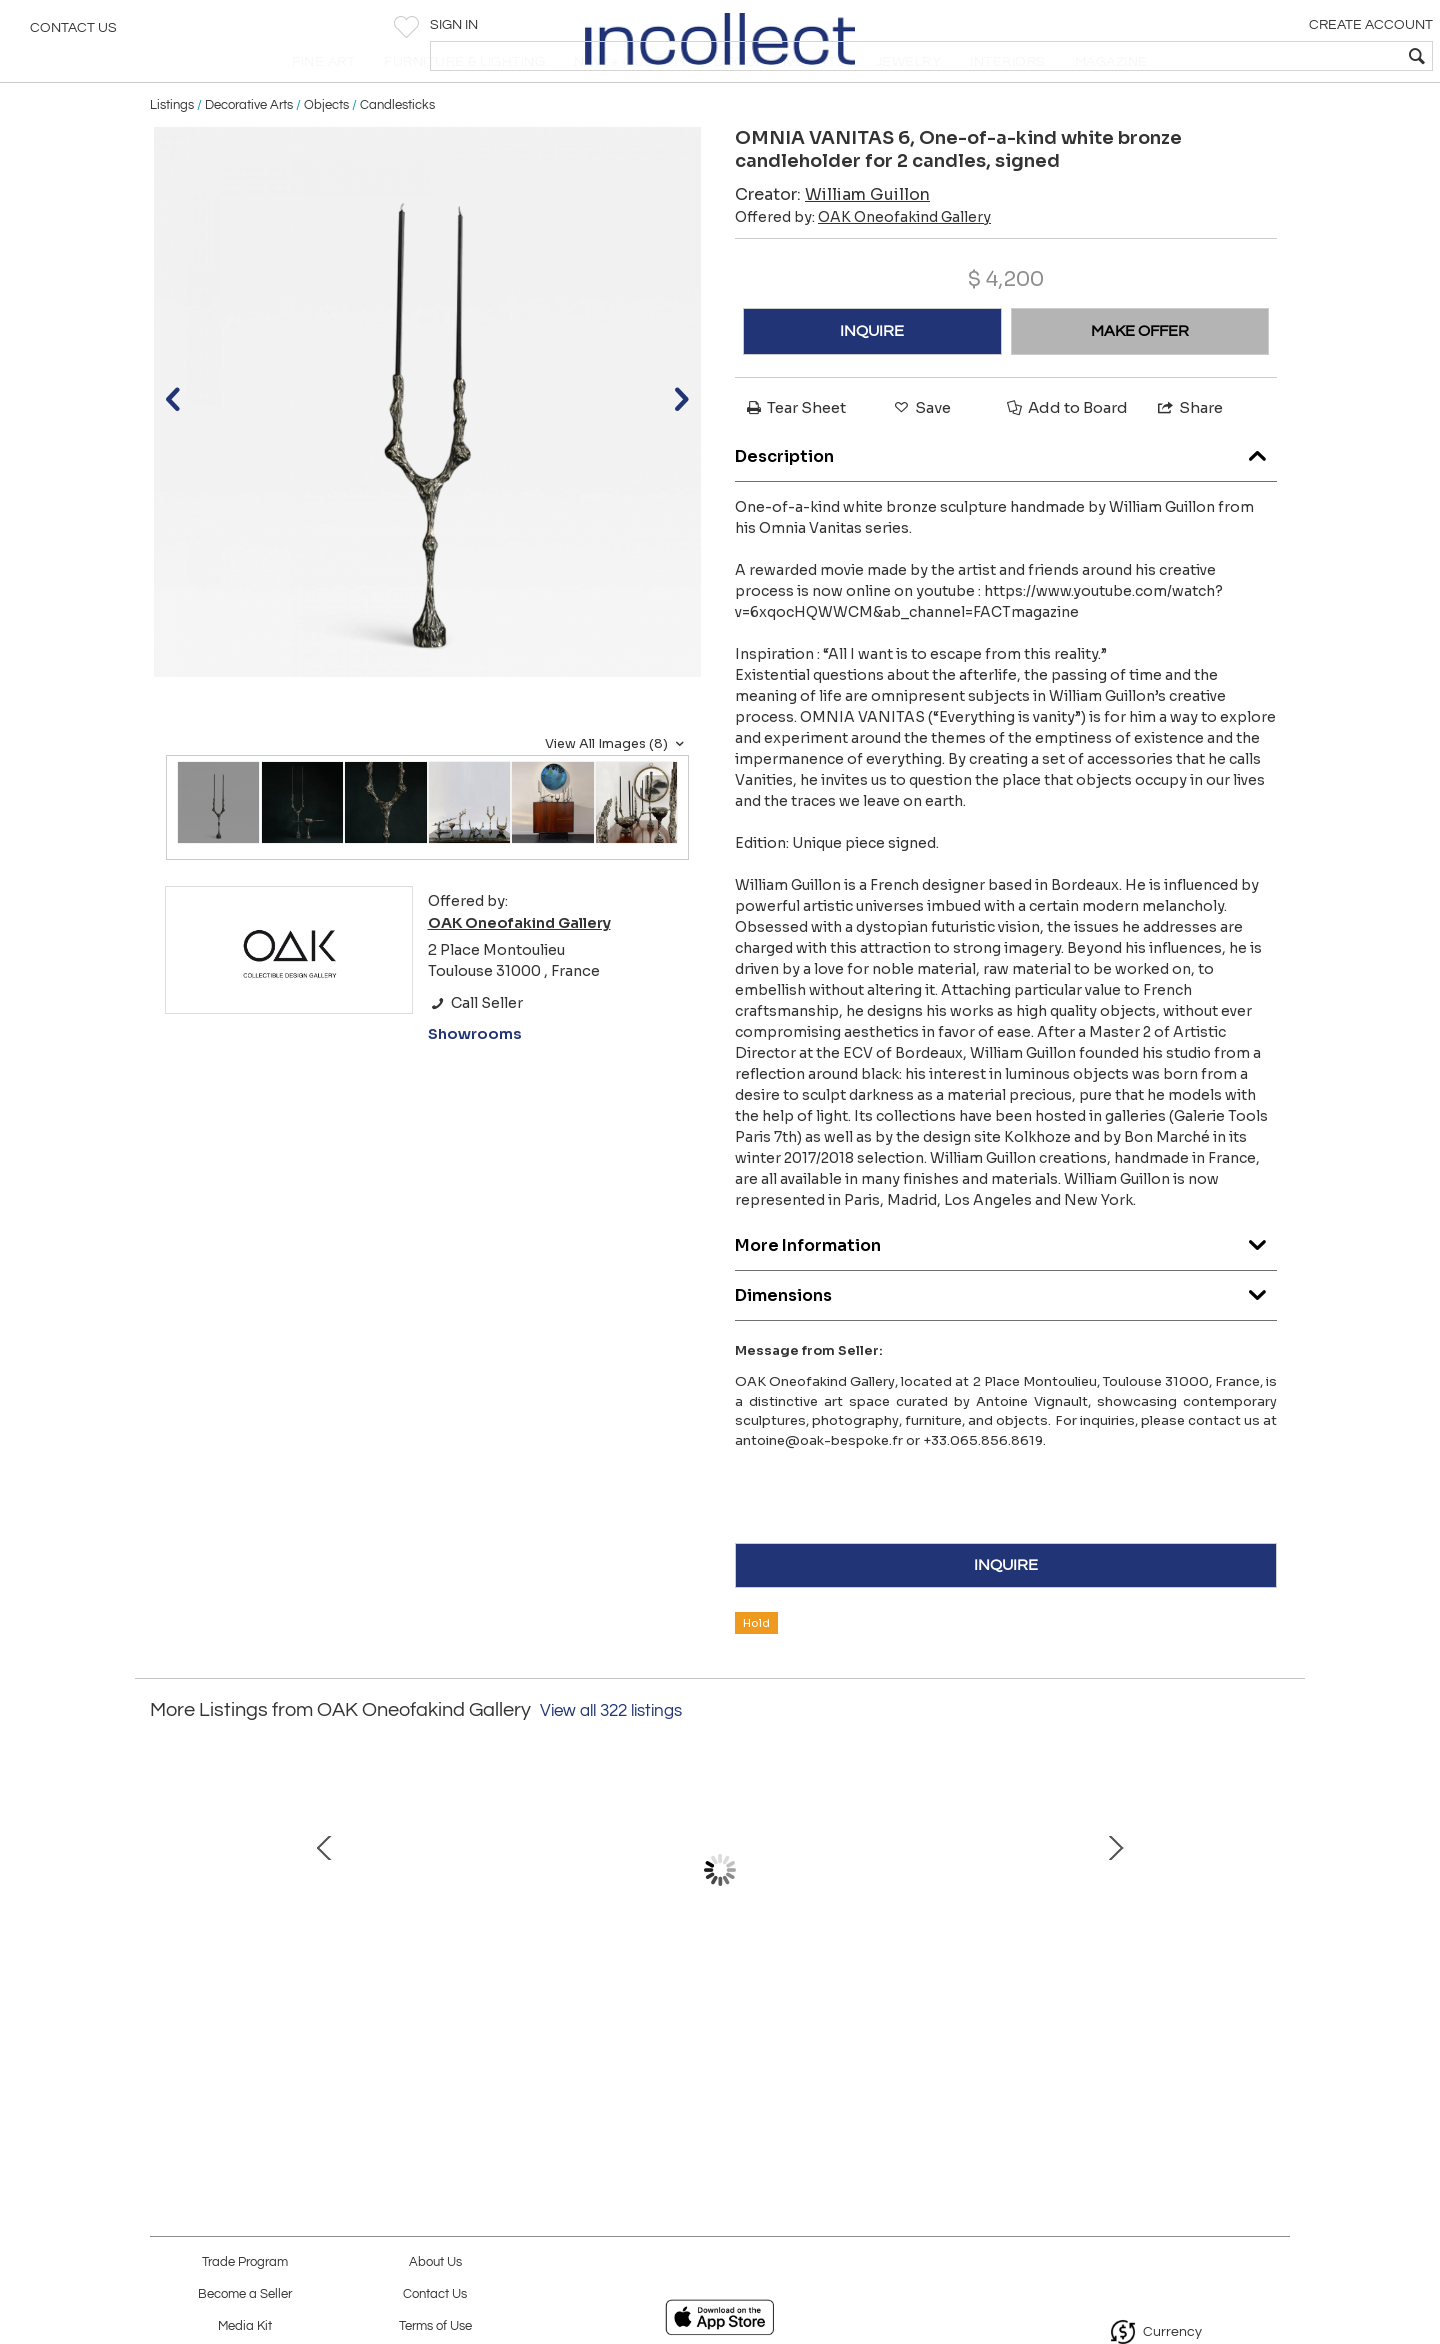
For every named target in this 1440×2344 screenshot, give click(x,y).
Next (1275, 1927)
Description (1006, 499)
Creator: (832, 241)
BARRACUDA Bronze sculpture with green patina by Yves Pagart (1135, 2029)
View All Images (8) (617, 791)
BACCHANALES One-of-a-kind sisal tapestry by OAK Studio (715, 2029)
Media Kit (245, 2326)
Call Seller (475, 1050)
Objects (326, 152)
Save (921, 454)
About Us (435, 2262)
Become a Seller (245, 2294)
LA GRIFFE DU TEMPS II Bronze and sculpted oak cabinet (925, 2029)
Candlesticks (397, 152)
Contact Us (73, 35)
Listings (172, 152)
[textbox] (1280, 56)
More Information (1006, 1288)
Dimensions (1006, 1338)
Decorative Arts (249, 152)
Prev (165, 1927)
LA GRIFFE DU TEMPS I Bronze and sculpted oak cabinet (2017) (505, 2029)
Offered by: (863, 264)
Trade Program (245, 2262)
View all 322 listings (611, 1758)
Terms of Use (435, 2326)
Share (1189, 454)
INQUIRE (872, 378)
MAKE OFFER (1140, 378)
